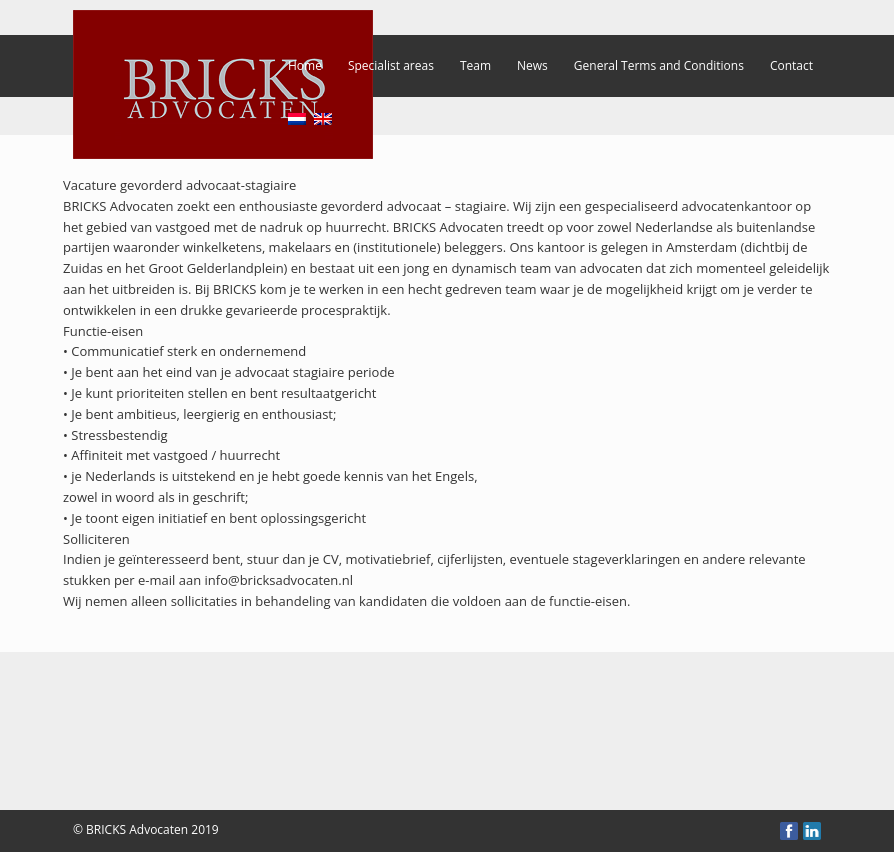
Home (305, 65)
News (532, 65)
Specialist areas (391, 65)
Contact (791, 65)
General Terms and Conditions (659, 65)
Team (475, 65)
